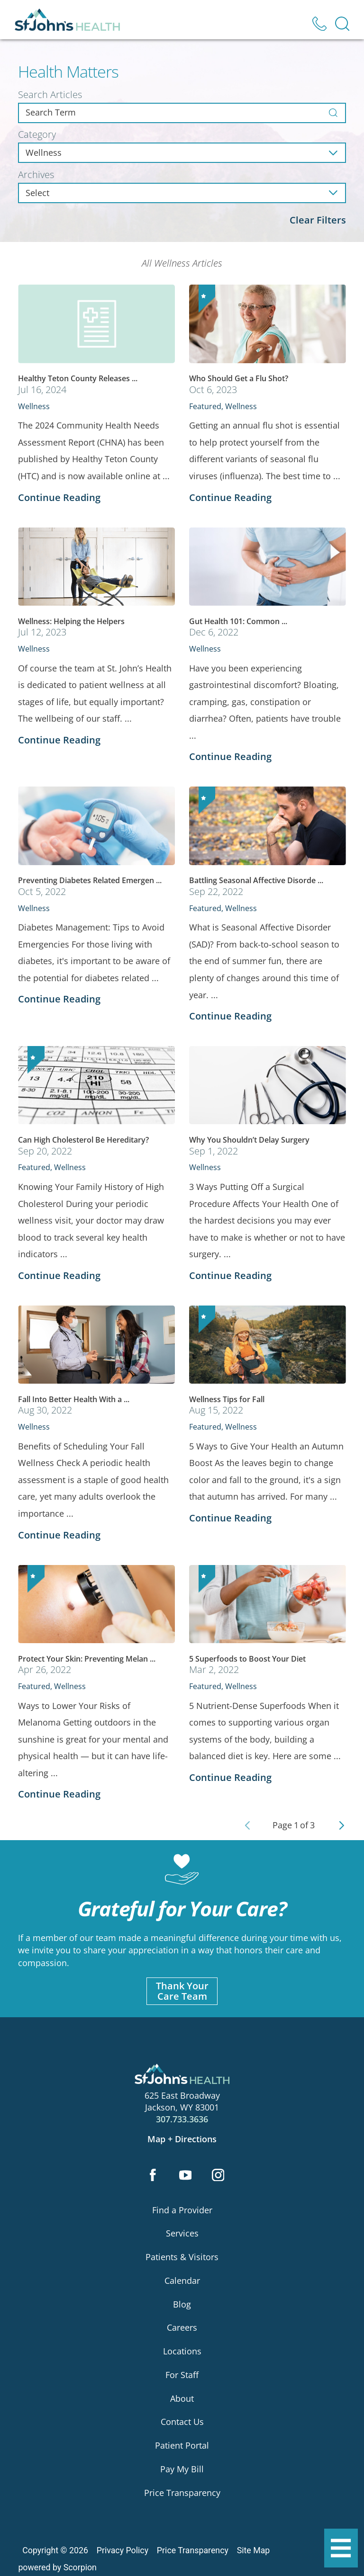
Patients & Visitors (182, 2257)
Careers (182, 2328)
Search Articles (50, 94)
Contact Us (182, 2422)
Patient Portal (182, 2445)
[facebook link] (152, 2176)
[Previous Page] (247, 1825)
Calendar (182, 2280)
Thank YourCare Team (182, 1991)
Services (182, 2233)
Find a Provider (182, 2210)
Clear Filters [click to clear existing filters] (318, 220)
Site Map (253, 2551)
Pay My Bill (182, 2469)
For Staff (182, 2374)
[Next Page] (341, 1825)
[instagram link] (218, 2176)
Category (37, 134)
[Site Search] (342, 24)
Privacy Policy (122, 2551)
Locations (182, 2351)
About (182, 2398)
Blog (182, 2304)
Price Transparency (182, 2492)
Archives (36, 174)
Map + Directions (182, 2139)
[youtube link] (186, 2176)
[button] (341, 2548)
